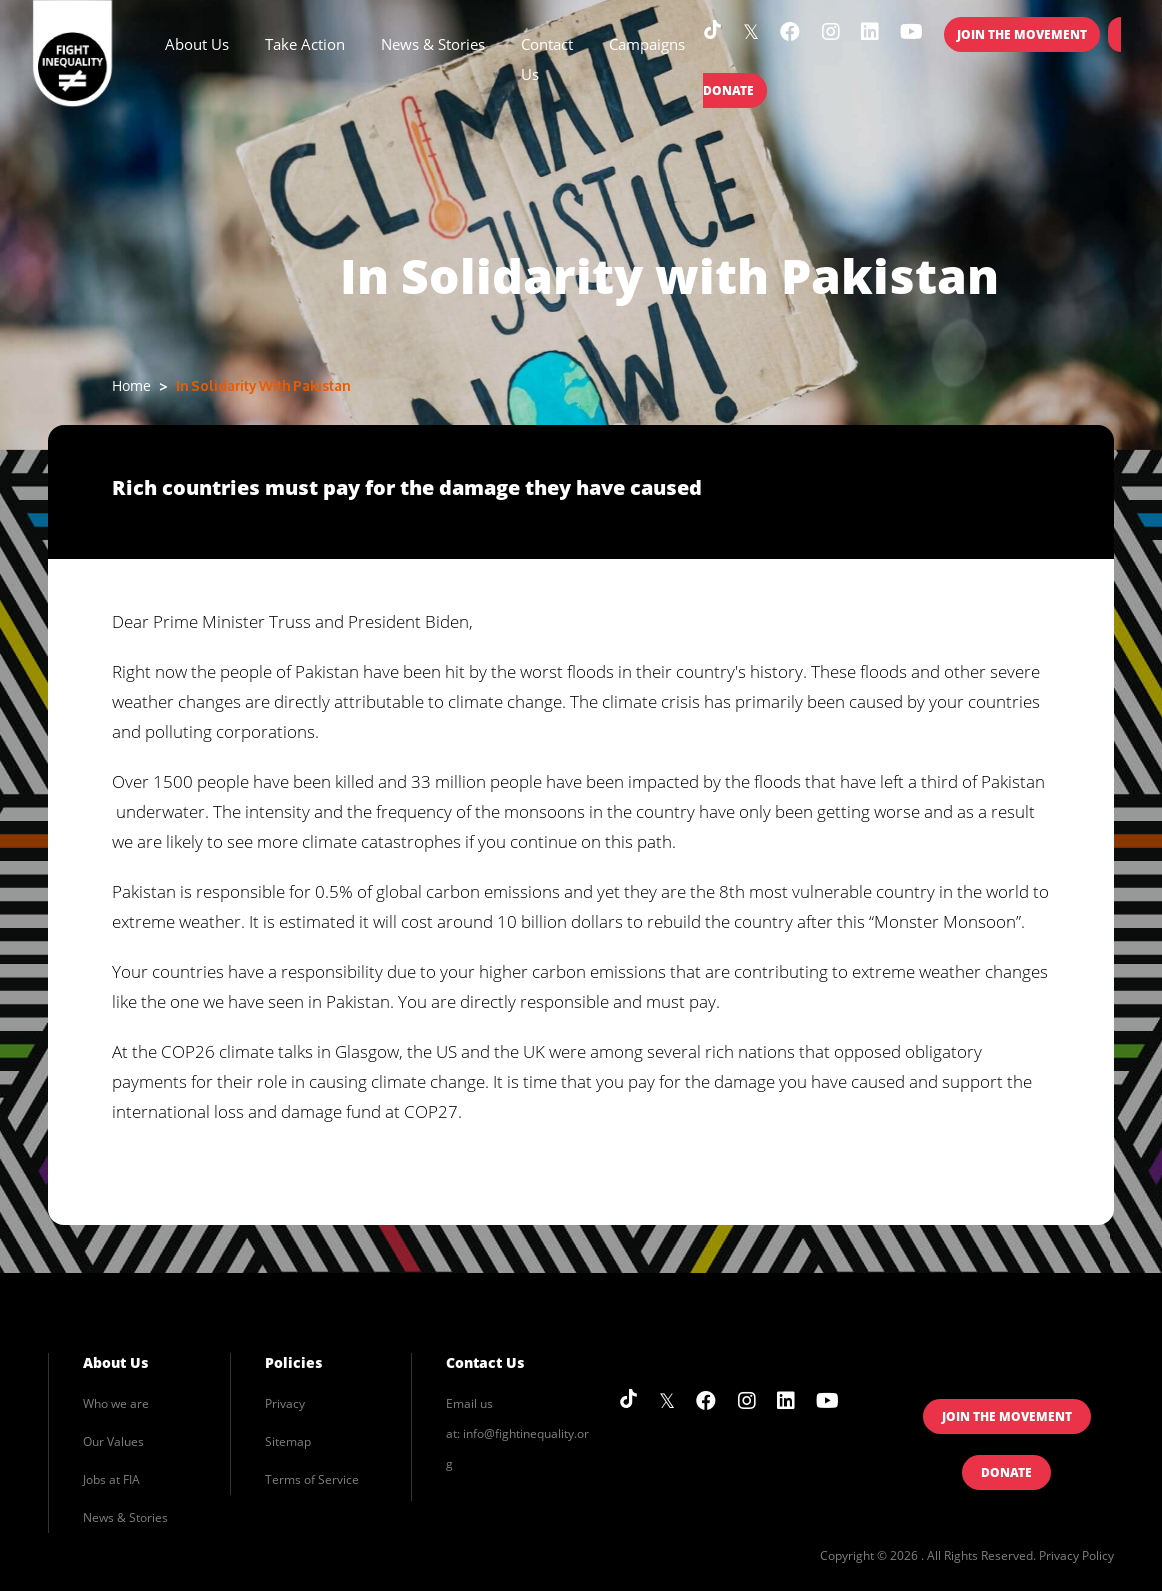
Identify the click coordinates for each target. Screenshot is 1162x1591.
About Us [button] (197, 44)
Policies (293, 1362)
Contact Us (547, 59)
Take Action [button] (305, 44)
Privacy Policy (1076, 1555)
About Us (115, 1362)
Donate (1006, 1472)
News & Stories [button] (433, 44)
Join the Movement (1022, 34)
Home (131, 385)
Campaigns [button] (647, 44)
